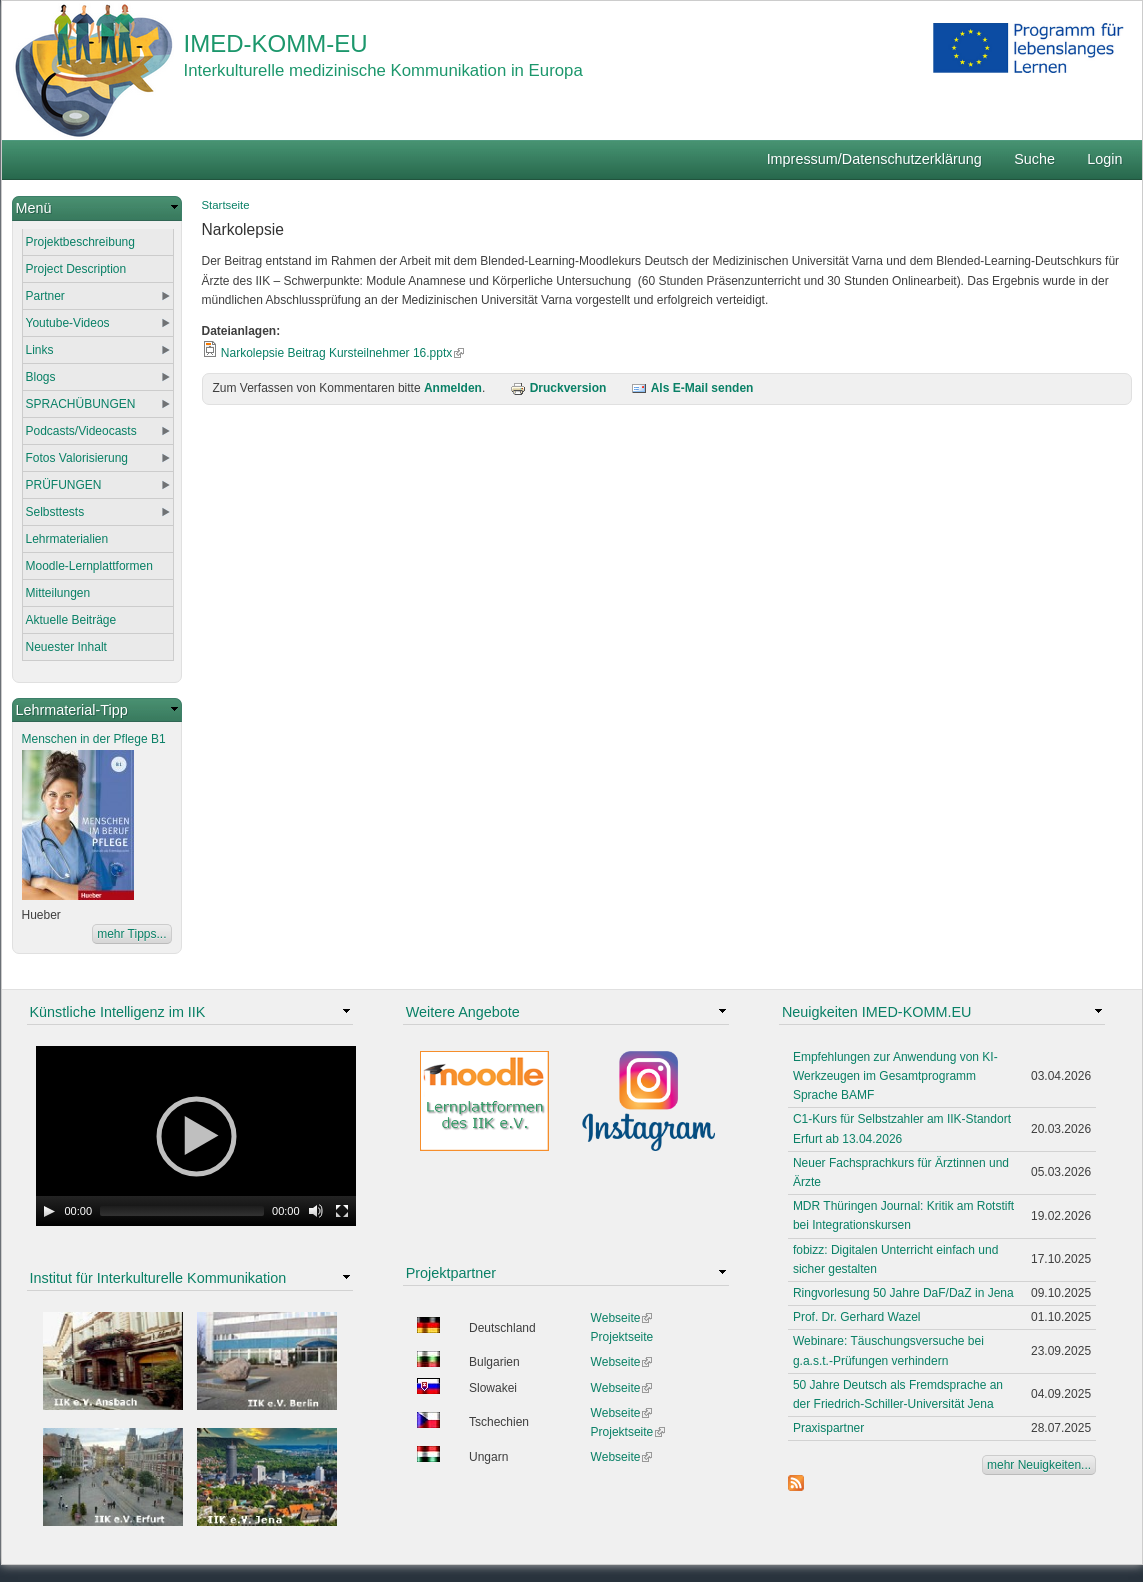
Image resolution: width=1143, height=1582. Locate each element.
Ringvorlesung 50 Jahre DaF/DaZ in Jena (903, 1293)
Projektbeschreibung (80, 242)
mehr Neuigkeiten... (1039, 1465)
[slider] (182, 1211)
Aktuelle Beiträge (71, 620)
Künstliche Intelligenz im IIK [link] (118, 1012)
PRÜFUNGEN (64, 485)
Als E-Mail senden (692, 388)
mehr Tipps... (131, 934)
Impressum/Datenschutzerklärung (874, 159)
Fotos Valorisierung (77, 458)
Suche (1034, 159)
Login (1104, 159)
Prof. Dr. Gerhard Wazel (857, 1317)
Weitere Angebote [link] (463, 1012)
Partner (45, 296)
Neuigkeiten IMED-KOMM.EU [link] (877, 1012)
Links (40, 350)
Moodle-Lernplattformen (89, 566)
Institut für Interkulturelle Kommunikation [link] (158, 1278)
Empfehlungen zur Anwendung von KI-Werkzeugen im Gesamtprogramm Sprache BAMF (895, 1076)
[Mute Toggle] (316, 1211)
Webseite (622, 1318)
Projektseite (622, 1337)
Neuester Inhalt (66, 647)
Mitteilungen (58, 593)
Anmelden (453, 388)
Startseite (226, 205)
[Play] (49, 1211)
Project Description (76, 269)
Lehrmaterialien (67, 539)
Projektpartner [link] (451, 1273)
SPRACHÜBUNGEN (81, 404)
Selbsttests (55, 512)
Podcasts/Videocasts (81, 431)
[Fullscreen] (342, 1211)
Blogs (41, 377)
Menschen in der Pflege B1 (94, 739)
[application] (196, 1136)
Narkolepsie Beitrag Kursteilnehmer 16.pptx (342, 353)
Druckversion (558, 388)
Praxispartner (828, 1428)
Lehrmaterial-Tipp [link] (72, 710)
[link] (97, 208)
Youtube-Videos (68, 323)
